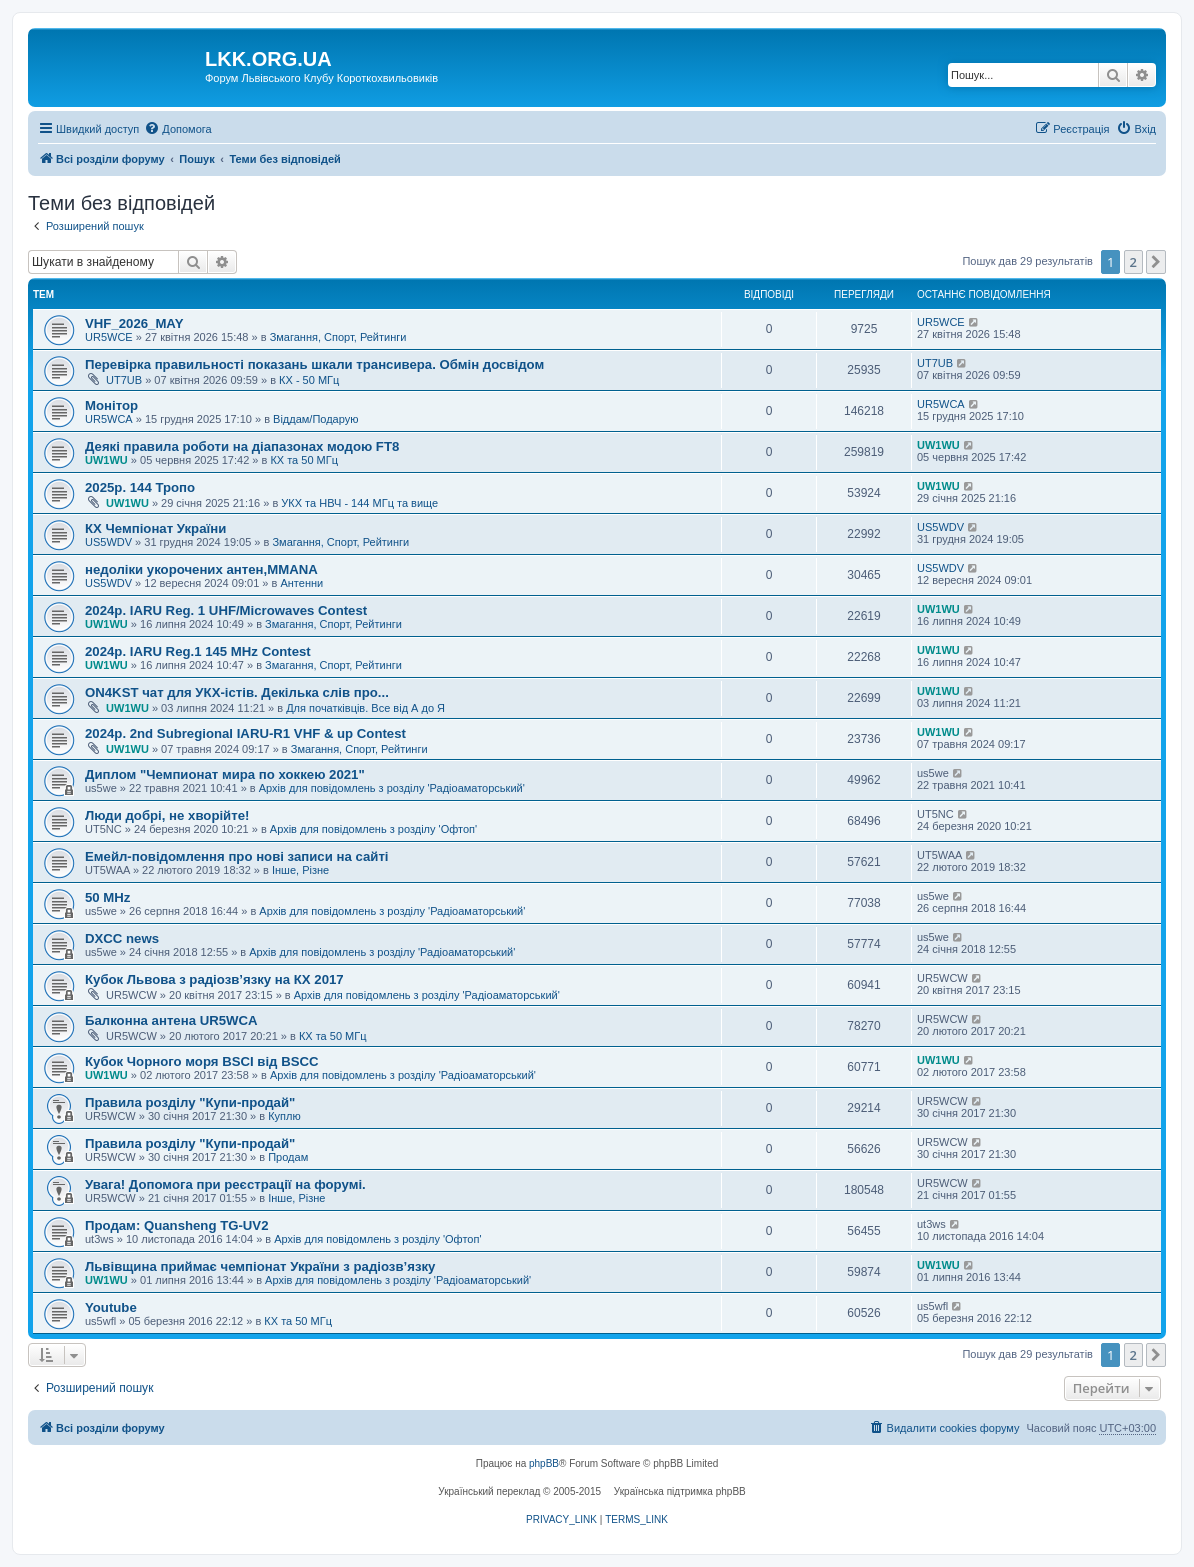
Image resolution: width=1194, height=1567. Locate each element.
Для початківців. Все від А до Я (365, 708)
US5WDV (108, 542)
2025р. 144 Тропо (140, 487)
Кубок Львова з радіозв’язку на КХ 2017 (214, 979)
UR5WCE (109, 337)
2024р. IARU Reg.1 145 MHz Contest (198, 651)
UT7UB (124, 380)
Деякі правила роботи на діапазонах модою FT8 (242, 446)
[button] (1156, 262)
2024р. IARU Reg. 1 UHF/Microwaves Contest (226, 610)
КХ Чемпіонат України (155, 528)
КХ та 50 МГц (304, 460)
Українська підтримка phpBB (680, 1491)
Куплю (284, 1116)
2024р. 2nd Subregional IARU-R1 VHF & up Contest (245, 733)
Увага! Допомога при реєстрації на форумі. (225, 1184)
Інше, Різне (300, 870)
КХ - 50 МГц (309, 380)
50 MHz (107, 897)
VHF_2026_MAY (134, 323)
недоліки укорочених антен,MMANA (201, 569)
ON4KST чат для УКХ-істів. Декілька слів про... (237, 692)
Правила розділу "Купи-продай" (190, 1102)
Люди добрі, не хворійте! (167, 815)
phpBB (544, 1463)
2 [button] (1133, 262)
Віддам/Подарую (315, 419)
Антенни (301, 583)
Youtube (111, 1307)
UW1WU (106, 460)
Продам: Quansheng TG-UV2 (177, 1225)
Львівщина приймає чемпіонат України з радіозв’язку (260, 1266)
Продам (288, 1157)
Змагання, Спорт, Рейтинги (338, 337)
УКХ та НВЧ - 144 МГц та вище (359, 503)
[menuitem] (177, 129)
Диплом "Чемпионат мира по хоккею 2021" (225, 774)
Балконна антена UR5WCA (171, 1020)
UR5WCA (109, 419)
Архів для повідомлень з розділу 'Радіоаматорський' (392, 788)
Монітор (111, 405)
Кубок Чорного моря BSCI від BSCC (202, 1061)
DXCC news (122, 938)
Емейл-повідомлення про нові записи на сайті (237, 856)
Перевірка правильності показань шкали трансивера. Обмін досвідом (314, 364)
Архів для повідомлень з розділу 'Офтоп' (373, 829)
